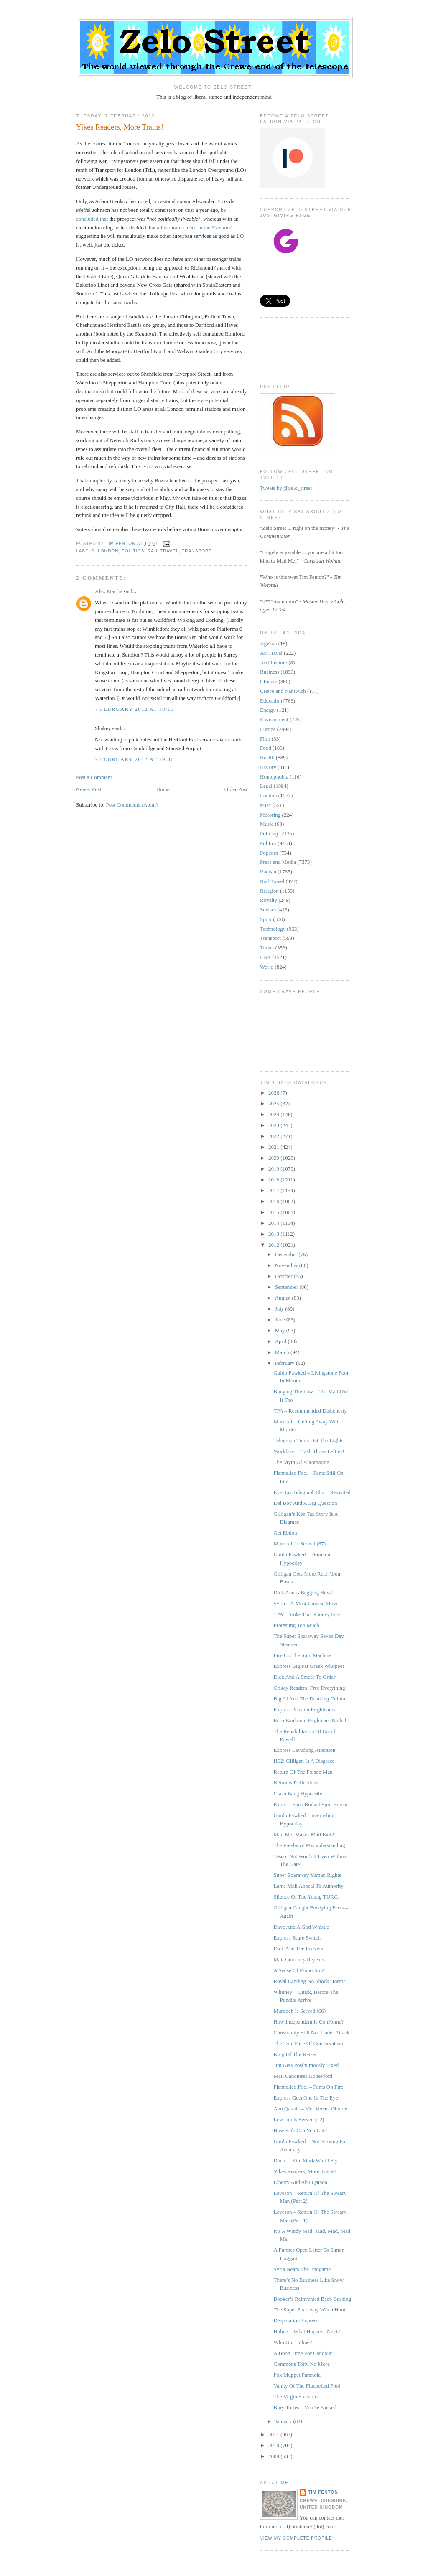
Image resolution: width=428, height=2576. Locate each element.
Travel (267, 947)
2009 (274, 2456)
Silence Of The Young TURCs (306, 1897)
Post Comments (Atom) (132, 805)
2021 (274, 1147)
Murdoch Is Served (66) (299, 2011)
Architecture (273, 662)
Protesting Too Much (296, 1625)
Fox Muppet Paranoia (297, 2375)
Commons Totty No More (301, 2364)
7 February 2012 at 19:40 (134, 759)
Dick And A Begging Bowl (302, 1592)
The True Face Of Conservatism (308, 2043)
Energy (267, 710)
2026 (274, 1092)
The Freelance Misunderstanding (309, 1845)
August (283, 1298)
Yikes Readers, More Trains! (304, 2171)
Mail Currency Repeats (298, 1959)
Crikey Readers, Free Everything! (309, 1688)
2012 (274, 1245)
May (280, 1330)
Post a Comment (94, 777)
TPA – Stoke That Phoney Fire (306, 1614)
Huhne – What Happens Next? (306, 2331)
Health (267, 757)
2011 (274, 2434)
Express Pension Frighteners (304, 1709)
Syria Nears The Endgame (302, 2269)
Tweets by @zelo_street (286, 488)
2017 (274, 1190)
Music (267, 824)
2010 (274, 2445)
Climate (268, 681)
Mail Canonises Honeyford (302, 2076)
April (281, 1341)
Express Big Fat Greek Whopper (308, 1666)
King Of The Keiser (294, 2054)
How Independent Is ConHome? (308, 2022)
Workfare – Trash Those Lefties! (308, 1451)
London (108, 551)
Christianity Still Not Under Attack (311, 2032)
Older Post (235, 789)
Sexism (268, 909)
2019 (274, 1169)
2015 (274, 1212)
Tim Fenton (323, 2492)
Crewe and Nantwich (283, 691)
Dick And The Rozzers (298, 1948)
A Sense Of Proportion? (299, 1970)
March (282, 1352)
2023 (274, 1125)
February (285, 1363)
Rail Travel (163, 551)
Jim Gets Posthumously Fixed (306, 2065)
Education (271, 700)
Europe (268, 729)
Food (265, 748)
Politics (133, 551)
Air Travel (271, 653)
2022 (274, 1136)
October (284, 1276)
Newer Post (88, 789)
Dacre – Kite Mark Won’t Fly (305, 2160)
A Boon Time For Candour (302, 2353)
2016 (274, 1201)
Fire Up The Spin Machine (302, 1655)
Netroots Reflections (295, 1782)
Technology (272, 929)
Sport (266, 919)
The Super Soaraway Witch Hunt (309, 2309)
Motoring (270, 815)
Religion (269, 891)
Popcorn (269, 853)
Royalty (268, 900)
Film (265, 739)
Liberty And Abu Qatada (300, 2182)
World (266, 967)
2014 (274, 1223)
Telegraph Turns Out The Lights (308, 1440)
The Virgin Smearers (295, 2396)
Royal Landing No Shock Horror (309, 1981)
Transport (196, 551)
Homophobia (274, 777)
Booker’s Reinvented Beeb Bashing (312, 2299)
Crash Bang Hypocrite (297, 1793)
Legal (266, 786)
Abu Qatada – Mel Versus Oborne (310, 2108)
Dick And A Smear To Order (304, 1677)
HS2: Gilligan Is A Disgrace (303, 1761)
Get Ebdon (285, 1533)
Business (269, 672)
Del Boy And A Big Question (305, 1503)
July (280, 1309)
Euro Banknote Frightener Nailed (309, 1720)
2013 (274, 1234)
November (287, 1265)
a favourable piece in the (194, 227)
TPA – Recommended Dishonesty (309, 1411)
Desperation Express (295, 2320)
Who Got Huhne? (292, 2342)
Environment (274, 719)
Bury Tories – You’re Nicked (304, 2407)
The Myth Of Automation (301, 1462)
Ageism (268, 643)
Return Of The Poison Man (302, 1772)
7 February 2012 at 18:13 (134, 709)
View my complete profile (296, 2538)
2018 (274, 1179)
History (268, 767)
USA (265, 957)
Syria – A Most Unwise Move (305, 1603)
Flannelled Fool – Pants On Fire (308, 2087)
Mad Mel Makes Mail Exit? (303, 1834)
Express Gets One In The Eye (305, 2098)
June (280, 1319)
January (284, 2421)
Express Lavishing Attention (304, 1750)
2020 (274, 1158)
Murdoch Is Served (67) (299, 1543)
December (287, 1254)
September (287, 1287)
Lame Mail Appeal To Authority (308, 1886)
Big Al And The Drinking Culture (309, 1698)
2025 (274, 1103)
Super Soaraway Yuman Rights (307, 1875)
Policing (269, 833)
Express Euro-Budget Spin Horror (310, 1804)
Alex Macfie (108, 591)
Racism (268, 871)
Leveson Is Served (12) (298, 2119)
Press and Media (278, 862)
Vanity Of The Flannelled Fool (306, 2386)
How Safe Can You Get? (299, 2130)
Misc (265, 805)
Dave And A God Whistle (301, 1927)
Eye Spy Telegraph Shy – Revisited (311, 1492)
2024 (274, 1114)
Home (163, 789)
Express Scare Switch (297, 1938)
